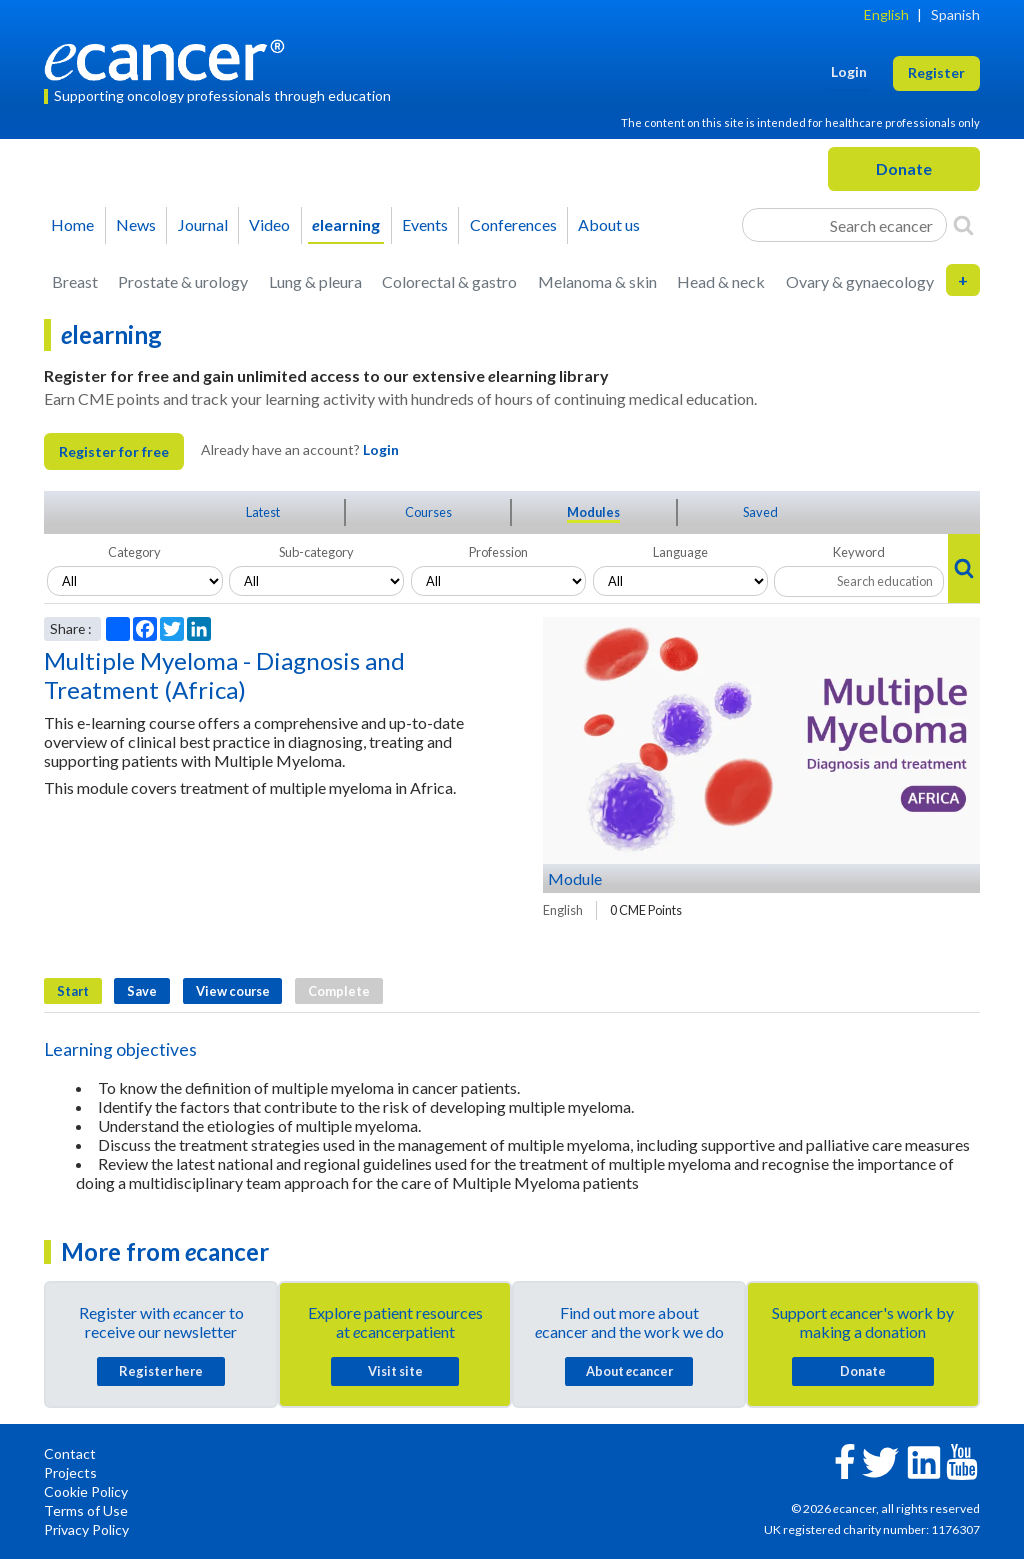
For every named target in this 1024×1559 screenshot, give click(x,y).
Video (269, 224)
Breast (75, 281)
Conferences (513, 224)
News (136, 224)
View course (233, 991)
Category (134, 552)
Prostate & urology (183, 281)
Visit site (395, 1371)
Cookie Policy (86, 1491)
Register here (161, 1371)
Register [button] (936, 72)
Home (72, 224)
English (886, 14)
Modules (593, 512)
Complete (339, 991)
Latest (263, 512)
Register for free (114, 451)
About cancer (629, 1371)
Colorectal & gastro (449, 281)
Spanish (955, 14)
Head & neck (721, 281)
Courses (428, 512)
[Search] (963, 225)
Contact (70, 1453)
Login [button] (849, 71)
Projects (70, 1472)
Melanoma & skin (597, 281)
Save (142, 991)
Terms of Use (86, 1510)
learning (346, 224)
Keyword (859, 552)
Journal (203, 224)
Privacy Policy (86, 1529)
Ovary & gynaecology (860, 281)
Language (680, 552)
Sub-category (316, 552)
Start (73, 991)
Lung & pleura (315, 281)
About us (609, 224)
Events (425, 224)
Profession (498, 552)
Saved (760, 512)
